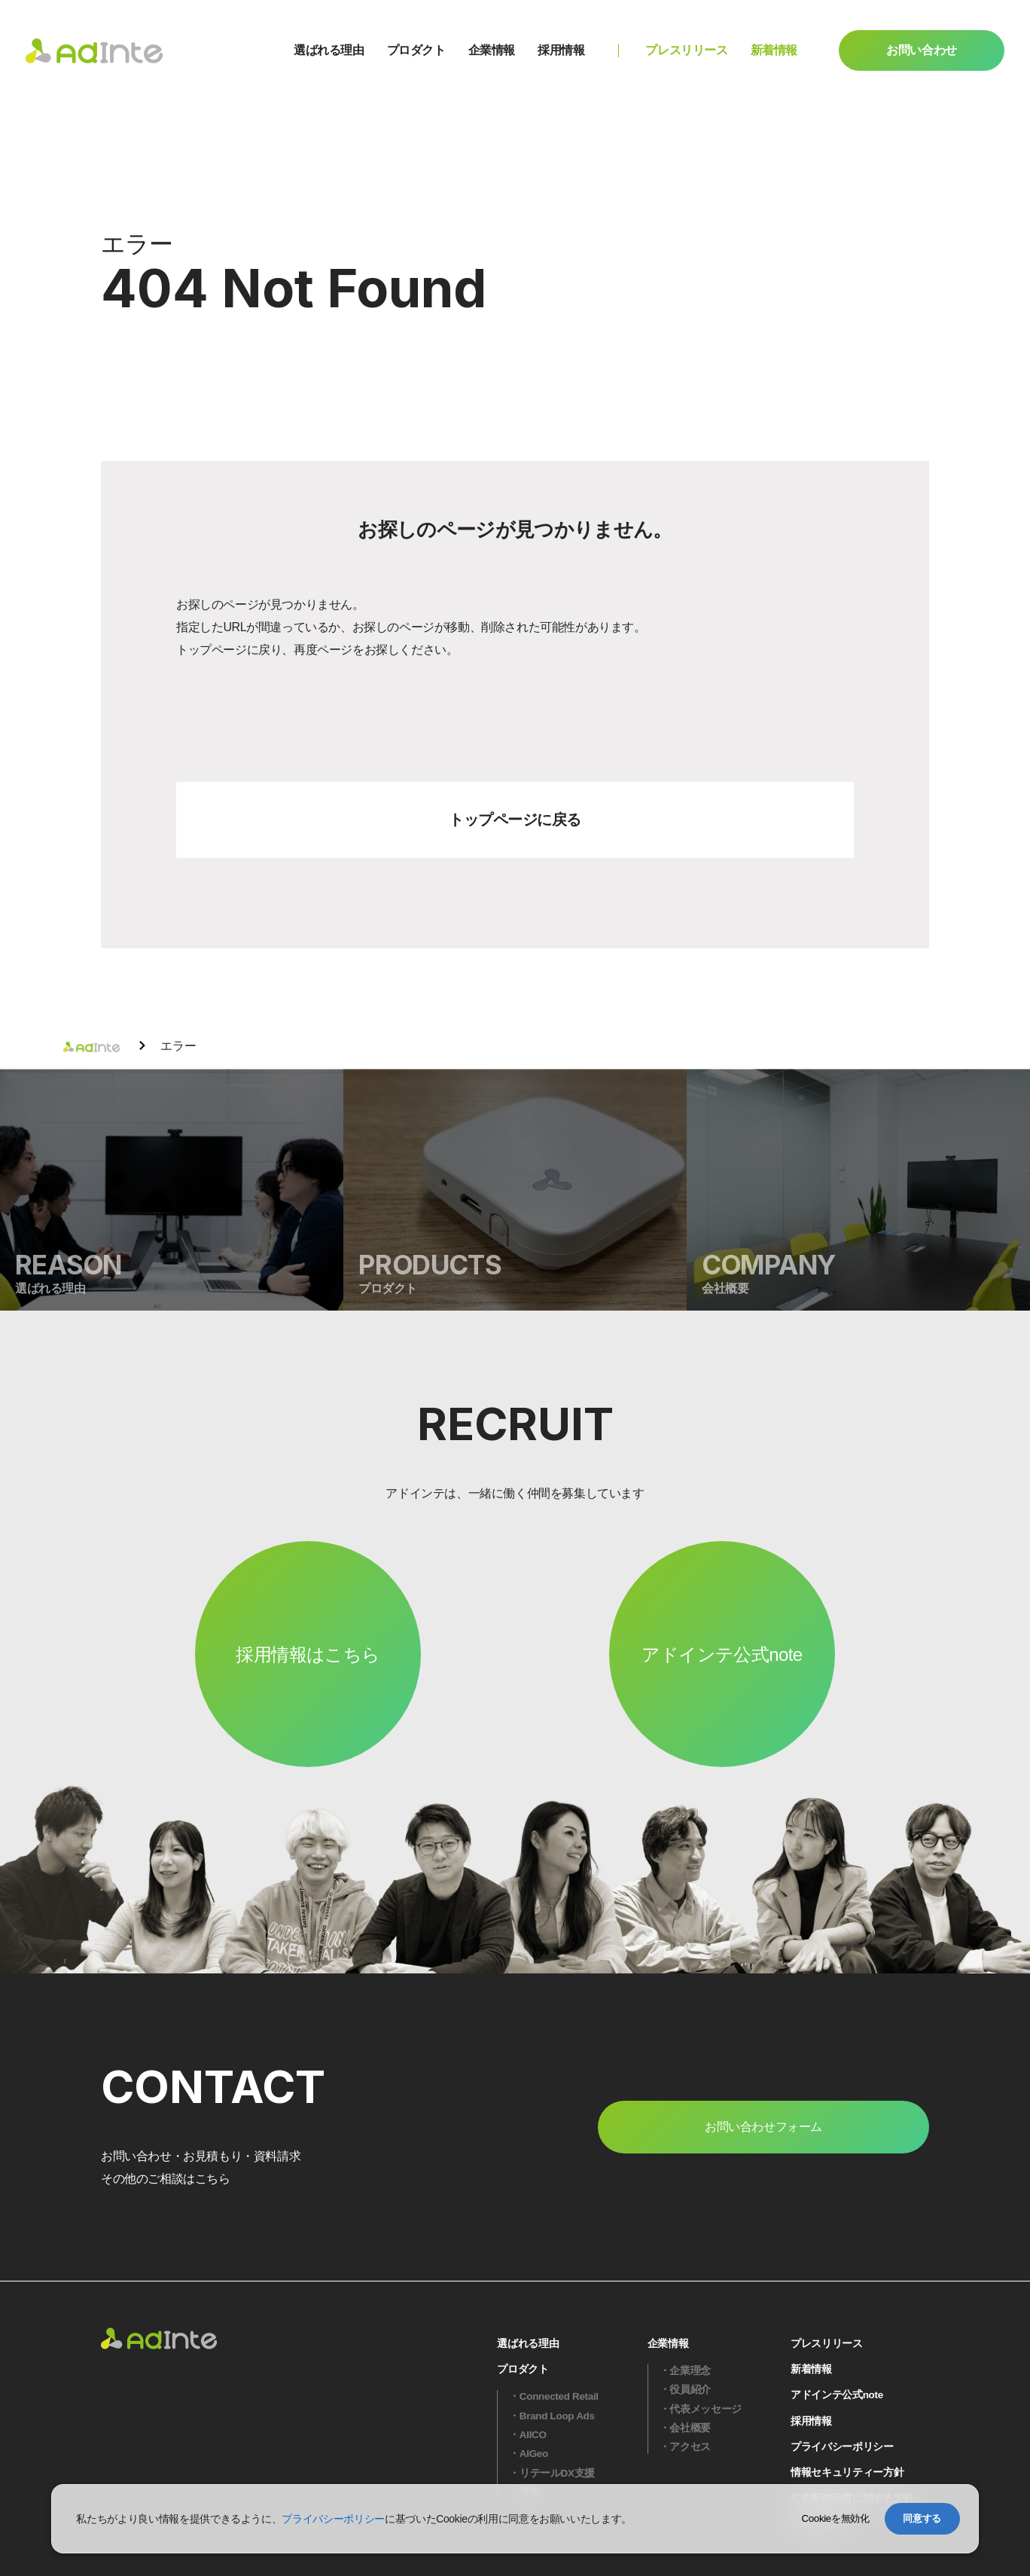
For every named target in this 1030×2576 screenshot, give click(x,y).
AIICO (533, 2434)
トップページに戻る (515, 819)
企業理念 (690, 2370)
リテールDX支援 (557, 2473)
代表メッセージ (705, 2409)
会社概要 (690, 2428)
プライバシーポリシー (842, 2446)
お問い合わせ (921, 50)
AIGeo (534, 2453)
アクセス (690, 2446)
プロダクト (416, 50)
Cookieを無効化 (835, 2518)
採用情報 (561, 50)
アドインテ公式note (721, 1654)
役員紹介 (690, 2389)
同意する (922, 2518)
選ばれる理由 (329, 50)
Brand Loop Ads (557, 2416)
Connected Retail (559, 2396)
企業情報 (491, 50)
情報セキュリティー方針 (847, 2472)
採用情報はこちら (307, 1654)
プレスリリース (686, 50)
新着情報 (774, 50)
